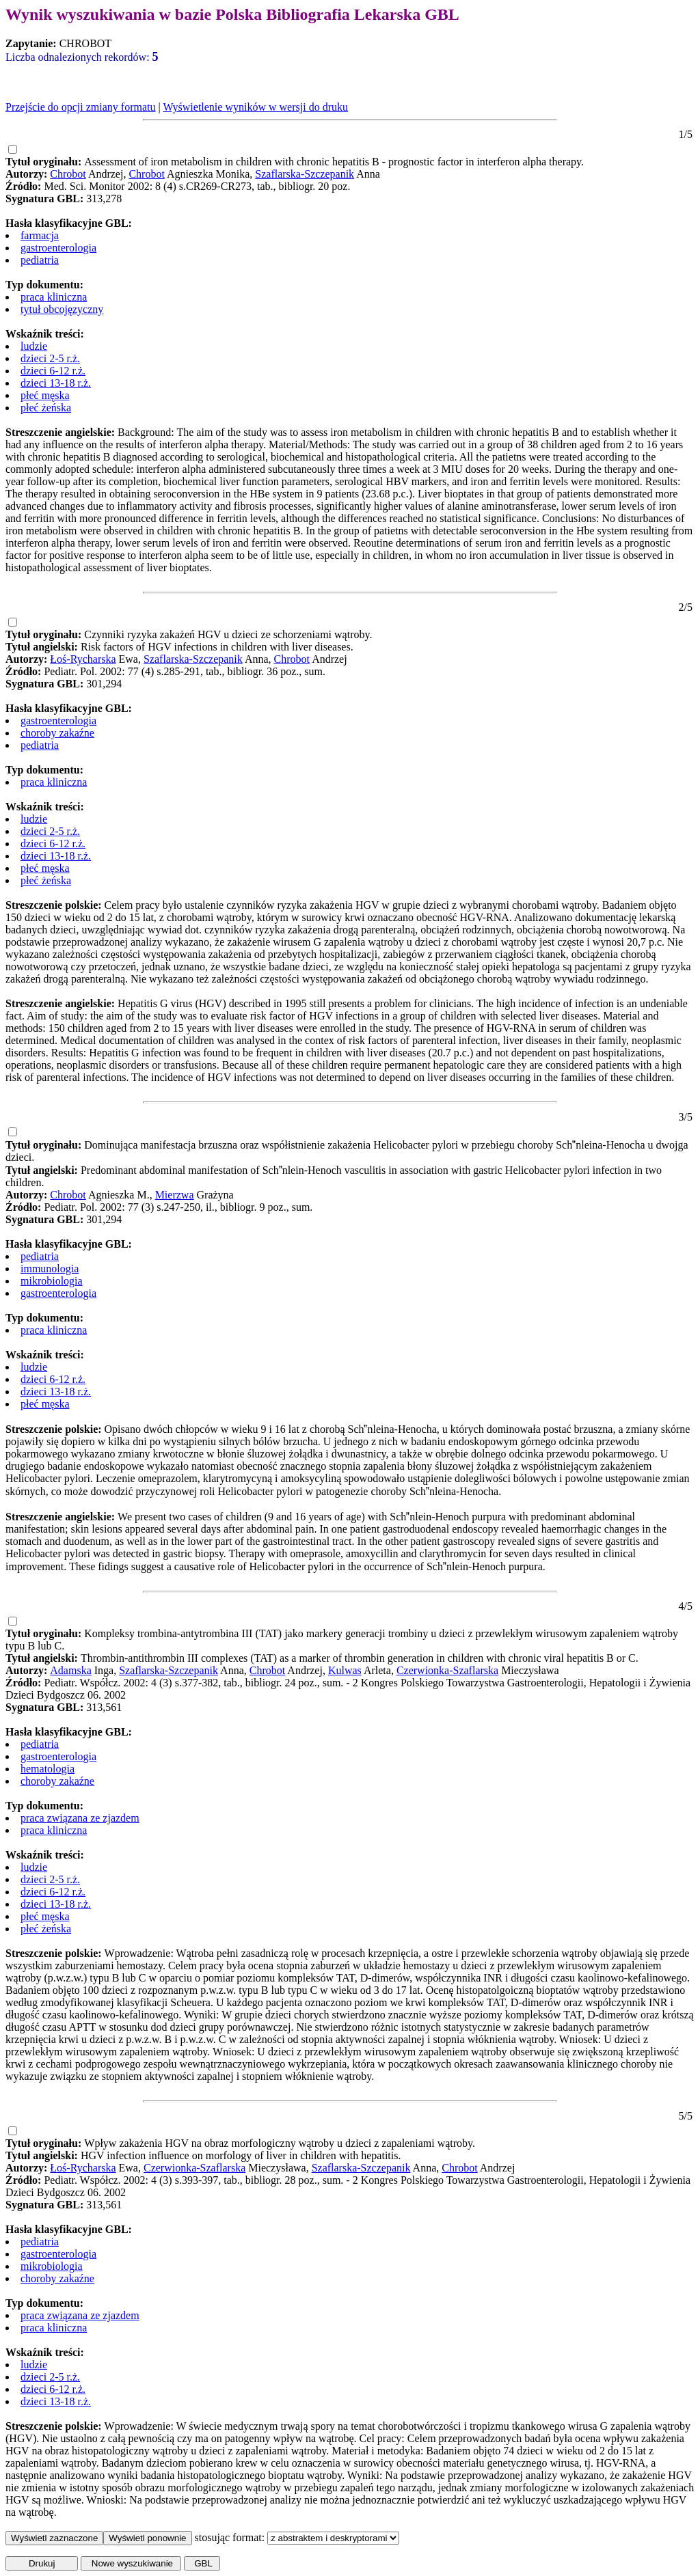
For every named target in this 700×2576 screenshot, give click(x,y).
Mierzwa (174, 1195)
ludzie (34, 346)
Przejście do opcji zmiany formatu (80, 107)
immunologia (50, 1268)
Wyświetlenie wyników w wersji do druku (255, 107)
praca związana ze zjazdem (80, 1818)
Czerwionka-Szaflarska (447, 1670)
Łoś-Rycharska (83, 659)
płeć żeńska (46, 407)
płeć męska (45, 395)
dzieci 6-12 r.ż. (53, 370)
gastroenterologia (58, 248)
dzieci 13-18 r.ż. (56, 383)
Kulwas (345, 1670)
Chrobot (67, 174)
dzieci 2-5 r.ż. (50, 358)
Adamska (70, 1670)
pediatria (40, 260)
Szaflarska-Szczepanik (304, 174)
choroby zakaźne (57, 733)
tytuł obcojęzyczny (62, 309)
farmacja (40, 235)
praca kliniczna (54, 297)
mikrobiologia (52, 1281)
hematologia (48, 1769)
